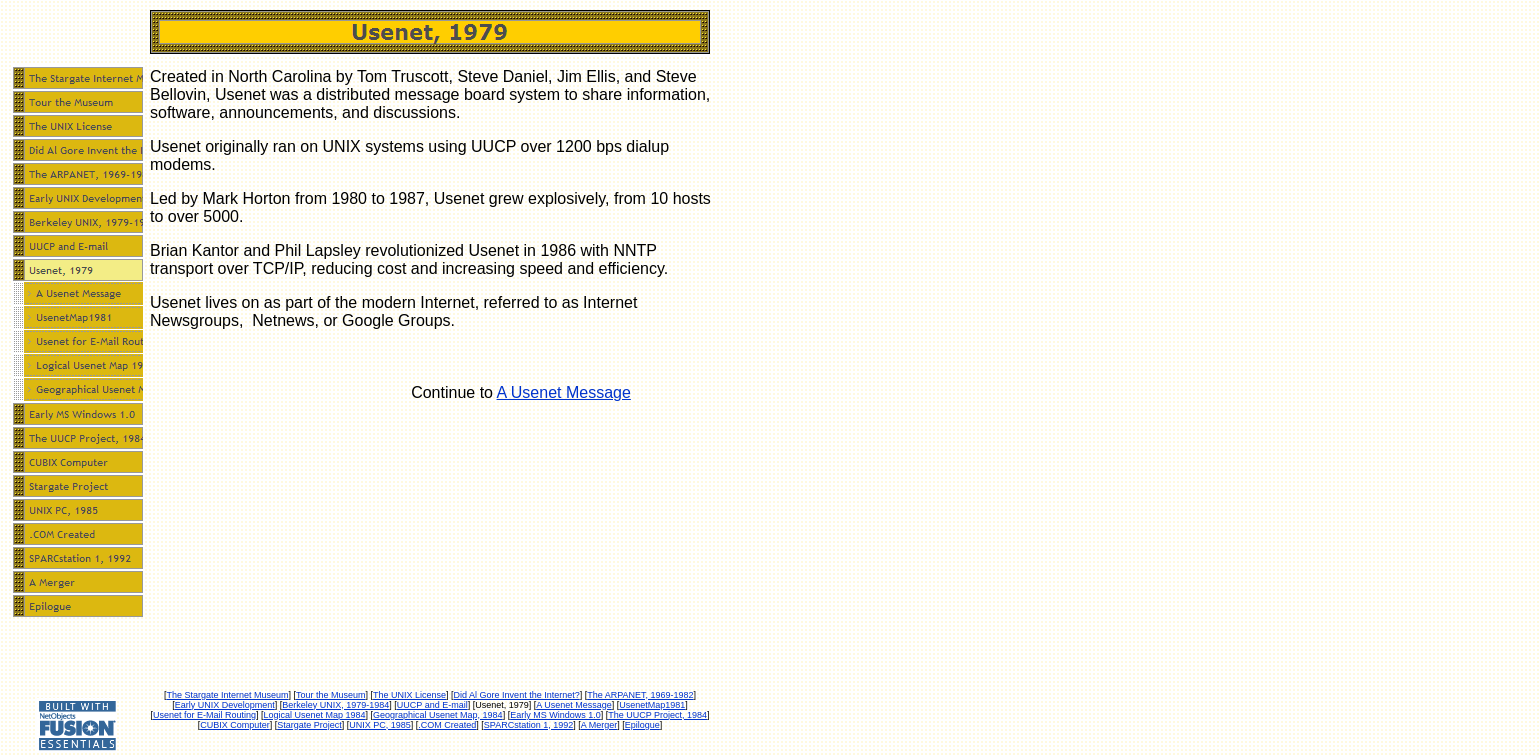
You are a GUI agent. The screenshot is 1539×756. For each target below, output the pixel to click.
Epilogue (642, 725)
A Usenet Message (564, 392)
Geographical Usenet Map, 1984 (438, 715)
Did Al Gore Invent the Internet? (517, 695)
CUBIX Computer (235, 725)
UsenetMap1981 (652, 705)
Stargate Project (309, 725)
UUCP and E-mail (432, 705)
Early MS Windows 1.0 (555, 715)
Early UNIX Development (225, 705)
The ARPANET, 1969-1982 (640, 695)
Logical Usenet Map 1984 (314, 715)
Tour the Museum (331, 695)
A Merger (599, 725)
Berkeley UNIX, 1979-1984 (335, 705)
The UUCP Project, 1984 (657, 715)
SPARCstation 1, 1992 (528, 725)
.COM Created (447, 725)
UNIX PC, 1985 (380, 725)
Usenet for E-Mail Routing (204, 715)
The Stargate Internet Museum (227, 695)
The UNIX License (409, 695)
